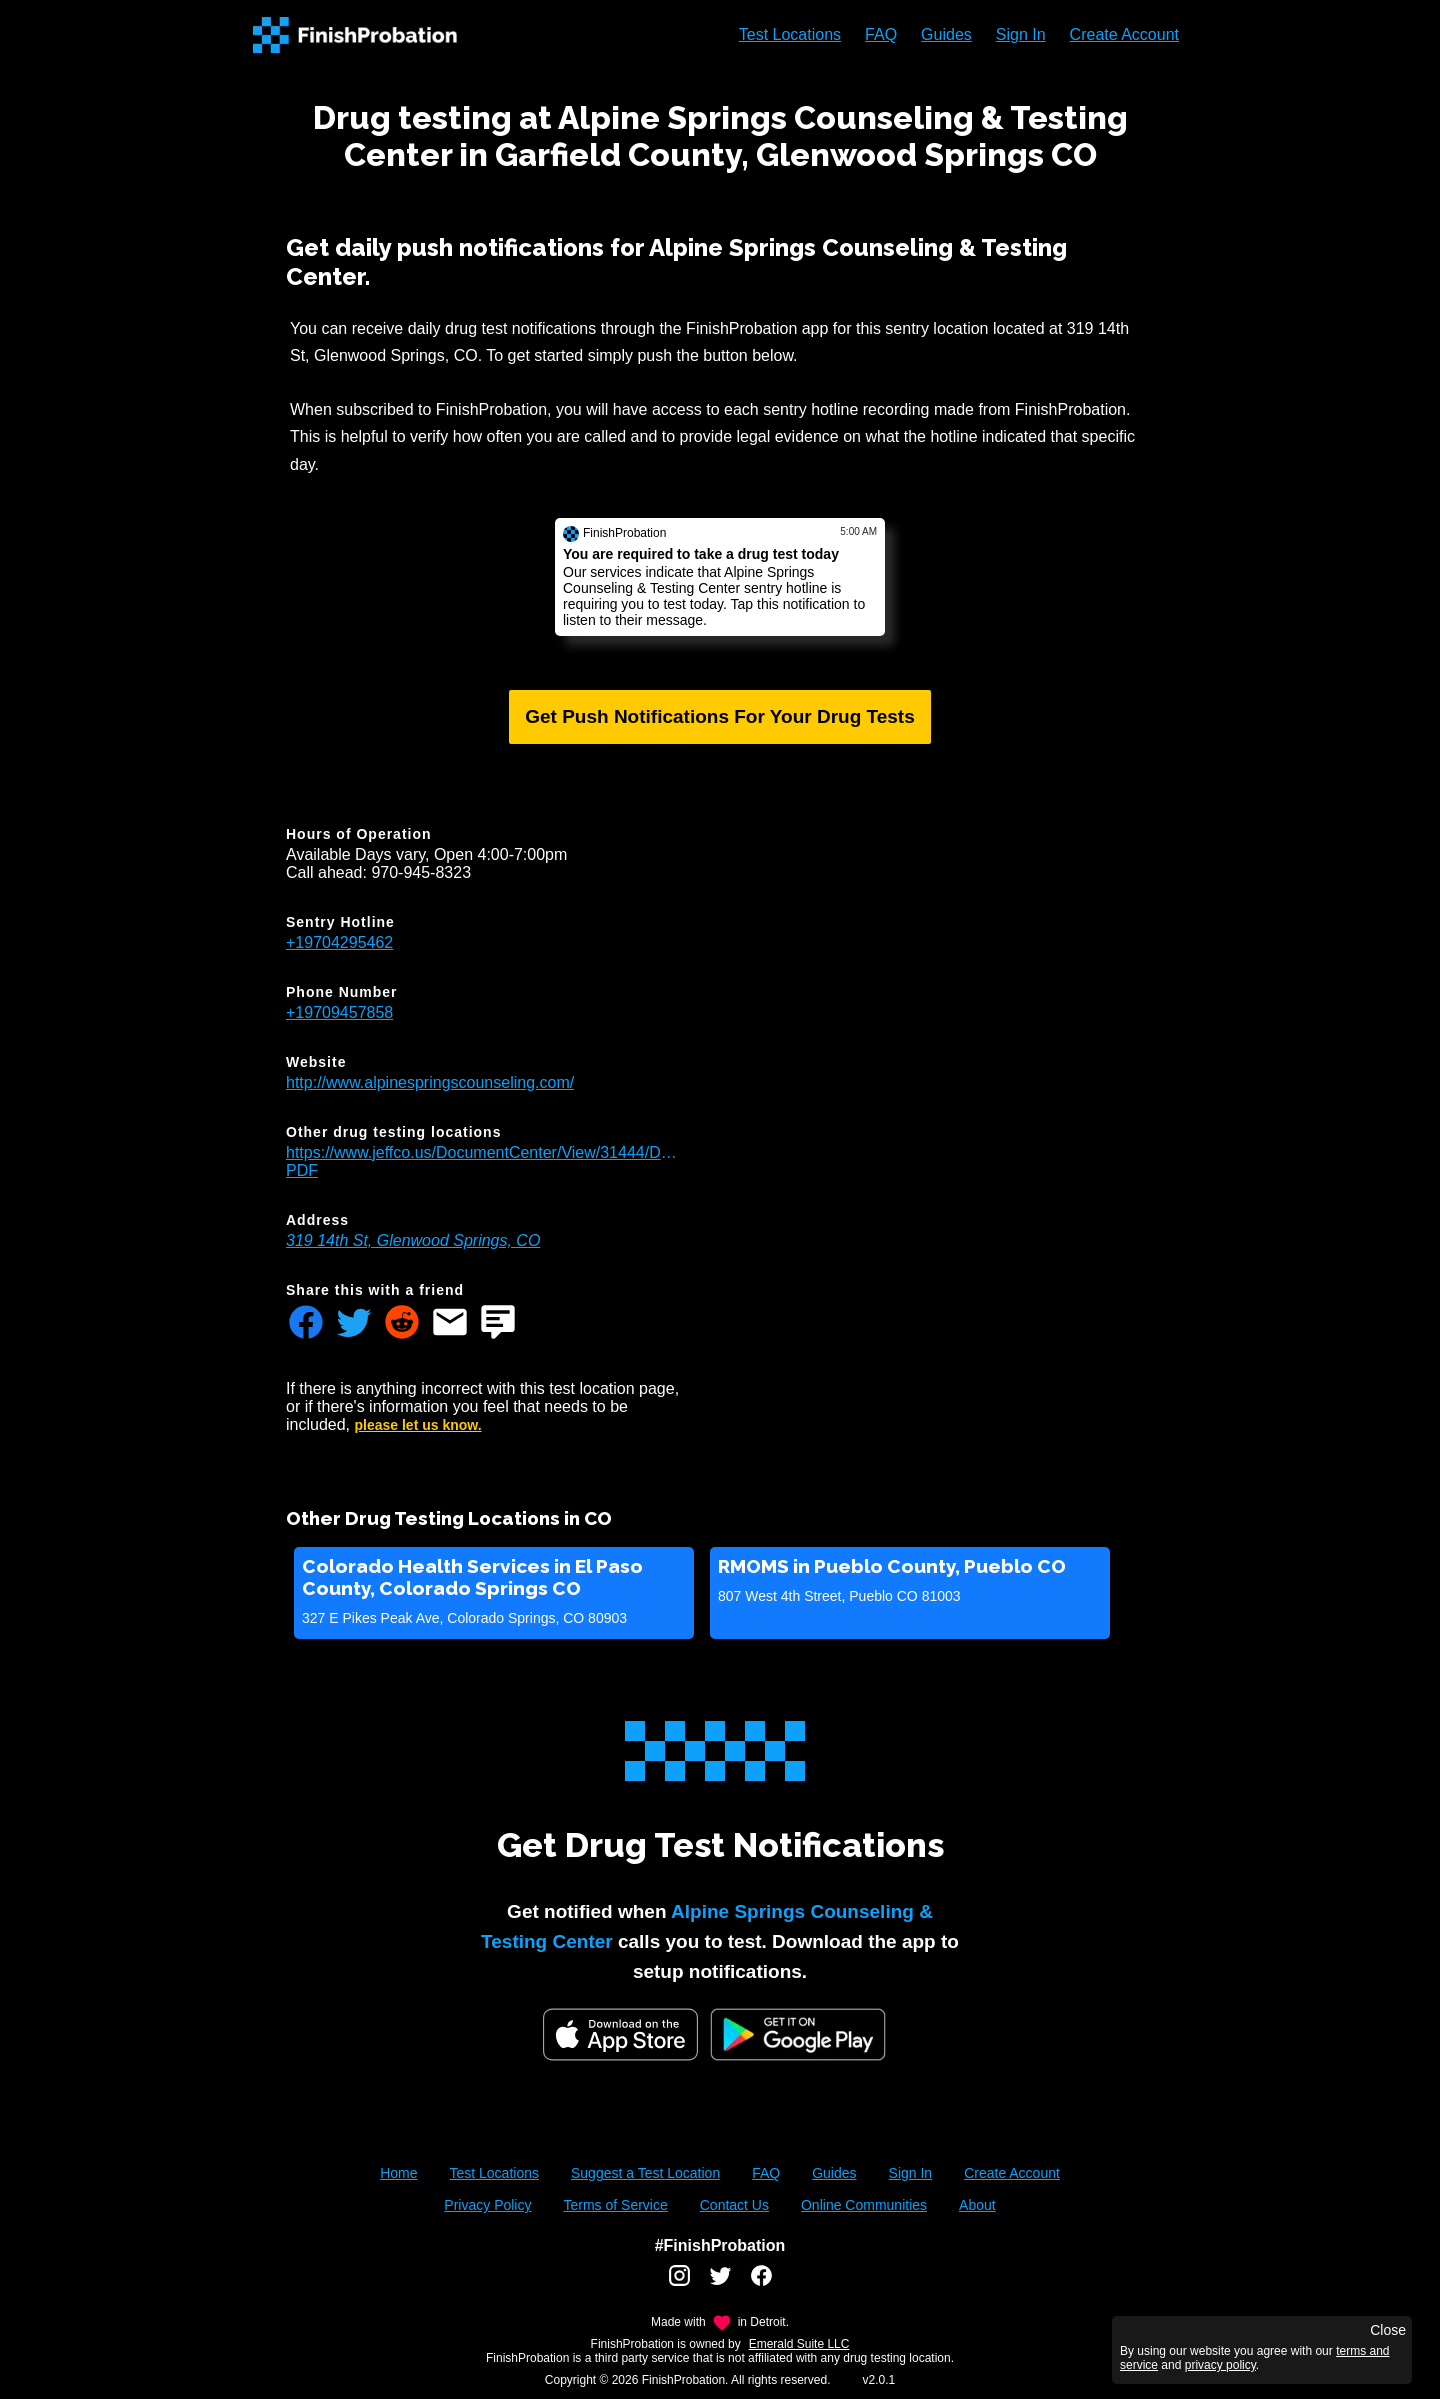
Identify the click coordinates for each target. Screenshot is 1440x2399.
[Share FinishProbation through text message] (498, 1324)
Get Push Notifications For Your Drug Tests (720, 716)
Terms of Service (615, 2205)
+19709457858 (339, 1012)
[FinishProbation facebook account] (761, 2283)
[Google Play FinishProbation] (798, 2036)
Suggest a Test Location (645, 2173)
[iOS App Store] (620, 2034)
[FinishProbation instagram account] (679, 2283)
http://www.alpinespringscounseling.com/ (430, 1082)
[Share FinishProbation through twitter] (354, 1324)
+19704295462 (339, 942)
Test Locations (790, 34)
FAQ (881, 34)
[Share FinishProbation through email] (450, 1324)
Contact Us (734, 2205)
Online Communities (864, 2205)
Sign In (1021, 34)
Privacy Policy (487, 2205)
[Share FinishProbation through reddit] (402, 1324)
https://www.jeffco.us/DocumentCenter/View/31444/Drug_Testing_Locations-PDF (482, 1161)
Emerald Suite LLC (799, 2344)
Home (398, 2173)
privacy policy (1220, 2365)
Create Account (1124, 34)
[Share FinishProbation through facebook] (306, 1324)
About (977, 2205)
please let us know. (418, 1425)
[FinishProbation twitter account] (720, 2283)
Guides (946, 34)
